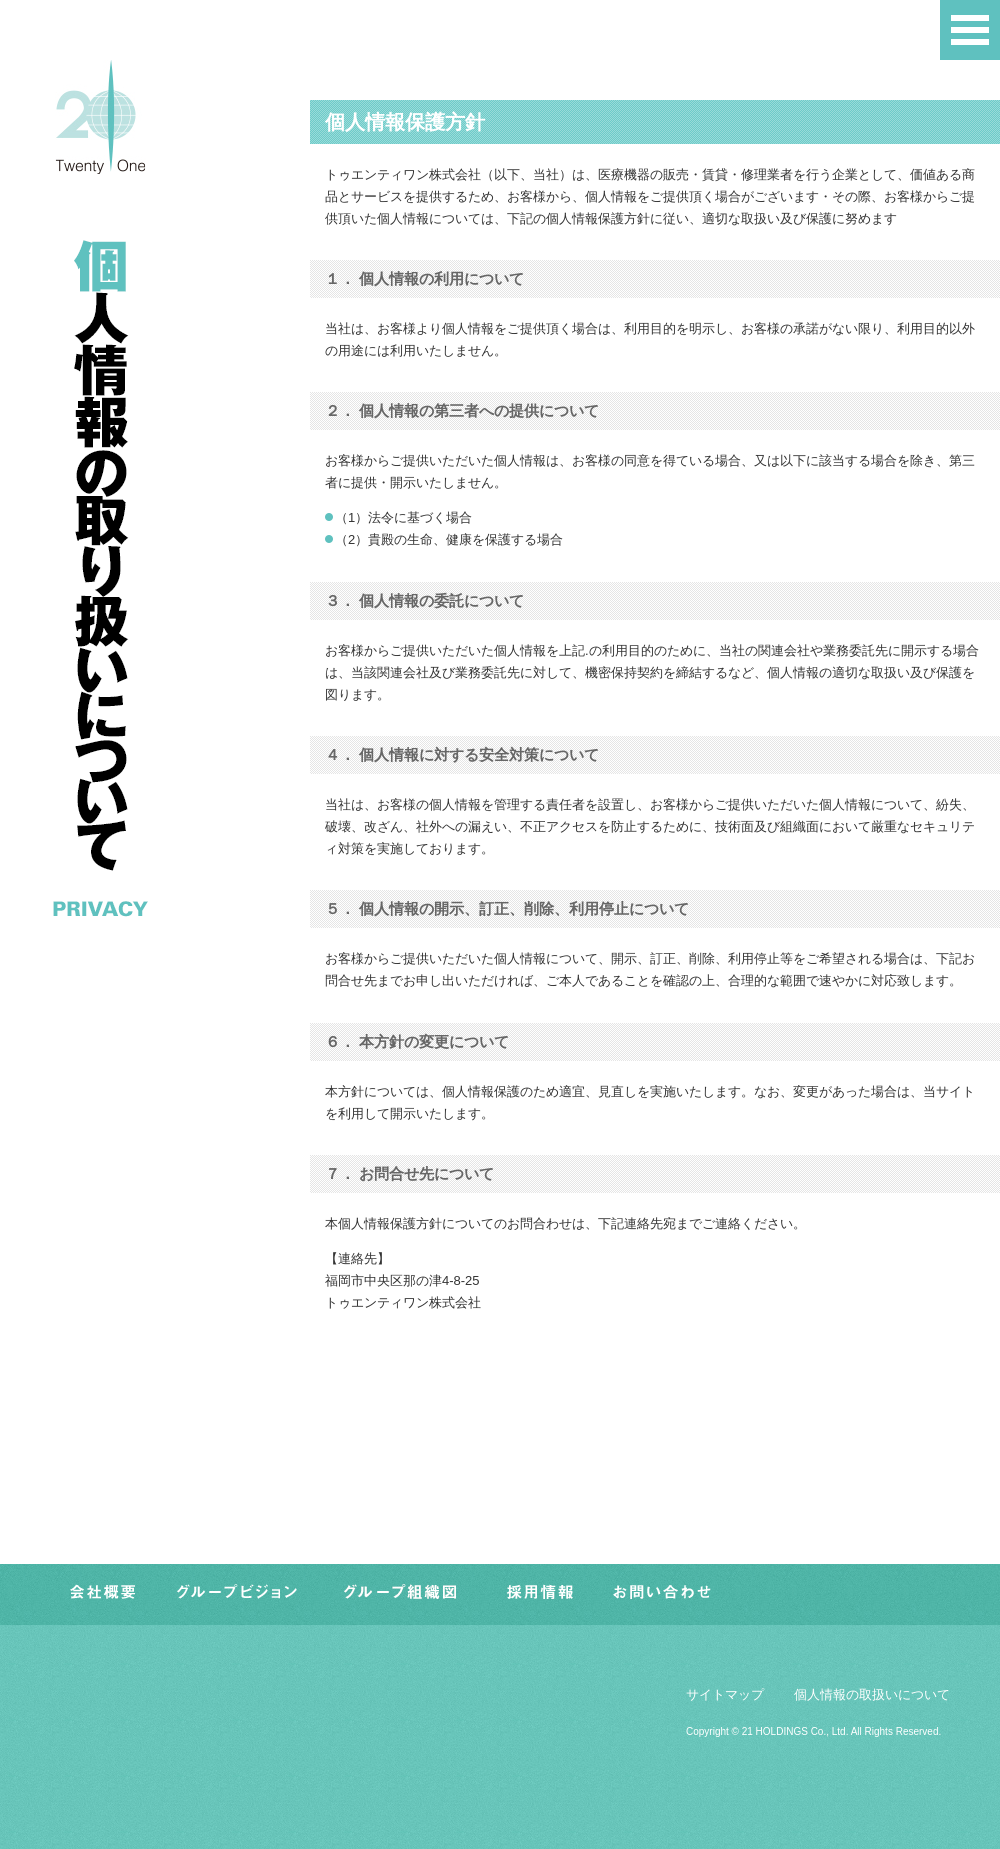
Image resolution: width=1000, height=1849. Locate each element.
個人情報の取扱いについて (872, 1694)
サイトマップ (725, 1694)
